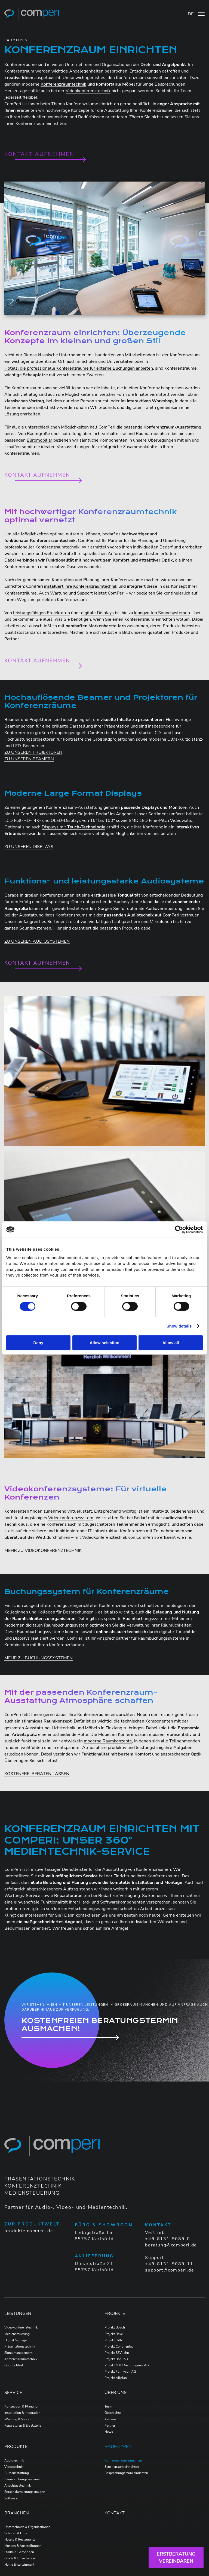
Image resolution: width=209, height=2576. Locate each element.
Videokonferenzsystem (70, 1518)
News (108, 2432)
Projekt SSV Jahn (116, 2353)
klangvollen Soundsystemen (162, 613)
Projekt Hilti (113, 2340)
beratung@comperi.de (171, 2245)
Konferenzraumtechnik (20, 2359)
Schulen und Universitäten (107, 361)
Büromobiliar (39, 440)
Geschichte (112, 2413)
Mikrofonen (161, 922)
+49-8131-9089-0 (167, 2239)
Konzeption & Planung (21, 2406)
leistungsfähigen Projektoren (41, 613)
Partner (109, 2425)
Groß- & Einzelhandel (20, 2558)
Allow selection (104, 1342)
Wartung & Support (18, 2419)
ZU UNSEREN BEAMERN (29, 759)
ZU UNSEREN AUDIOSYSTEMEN (37, 941)
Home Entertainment (19, 2564)
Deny (38, 1342)
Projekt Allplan (115, 2378)
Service (13, 2393)
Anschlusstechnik (17, 2485)
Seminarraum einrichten (121, 2467)
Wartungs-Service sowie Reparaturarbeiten (47, 1896)
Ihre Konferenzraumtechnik (80, 586)
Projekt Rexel (114, 2334)
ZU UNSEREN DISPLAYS (28, 847)
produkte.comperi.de (28, 2231)
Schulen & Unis (15, 2533)
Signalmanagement (18, 2353)
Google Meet (13, 2365)
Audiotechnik (14, 2460)
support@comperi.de (169, 2270)
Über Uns (115, 2393)
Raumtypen (118, 2447)
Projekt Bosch (114, 2327)
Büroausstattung (16, 2473)
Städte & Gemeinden (19, 2552)
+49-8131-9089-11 (169, 2264)
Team (108, 2406)
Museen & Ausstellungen (22, 2546)
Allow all (170, 1342)
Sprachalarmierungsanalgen (24, 2492)
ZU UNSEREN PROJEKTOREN (33, 752)
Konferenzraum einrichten (123, 2460)
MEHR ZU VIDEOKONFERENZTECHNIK (43, 1551)
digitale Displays (97, 613)
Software (10, 2498)
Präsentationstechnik (19, 2346)
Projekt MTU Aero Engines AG (126, 2365)
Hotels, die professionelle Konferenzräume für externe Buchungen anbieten (78, 368)
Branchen (16, 2513)
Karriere (110, 2419)
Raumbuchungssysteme (146, 1619)
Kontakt (114, 2513)
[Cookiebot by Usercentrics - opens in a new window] (179, 1229)
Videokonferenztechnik (88, 91)
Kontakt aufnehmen (39, 154)
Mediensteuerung (17, 2334)
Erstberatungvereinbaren (176, 2557)
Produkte (15, 2447)
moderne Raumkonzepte (108, 1741)
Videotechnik (13, 2467)
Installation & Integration (22, 2413)
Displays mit (73, 827)
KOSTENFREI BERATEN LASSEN (36, 1774)
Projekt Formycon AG (120, 2371)
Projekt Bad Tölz (116, 2359)
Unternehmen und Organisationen (98, 65)
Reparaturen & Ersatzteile (22, 2425)
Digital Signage (15, 2340)
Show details (179, 1326)
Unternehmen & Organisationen (27, 2527)
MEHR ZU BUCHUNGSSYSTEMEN (38, 1658)
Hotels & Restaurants (19, 2539)
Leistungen (17, 2313)
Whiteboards (103, 408)
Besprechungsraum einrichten (126, 2473)
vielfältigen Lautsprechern (114, 922)
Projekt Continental (118, 2346)
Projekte (114, 2313)
